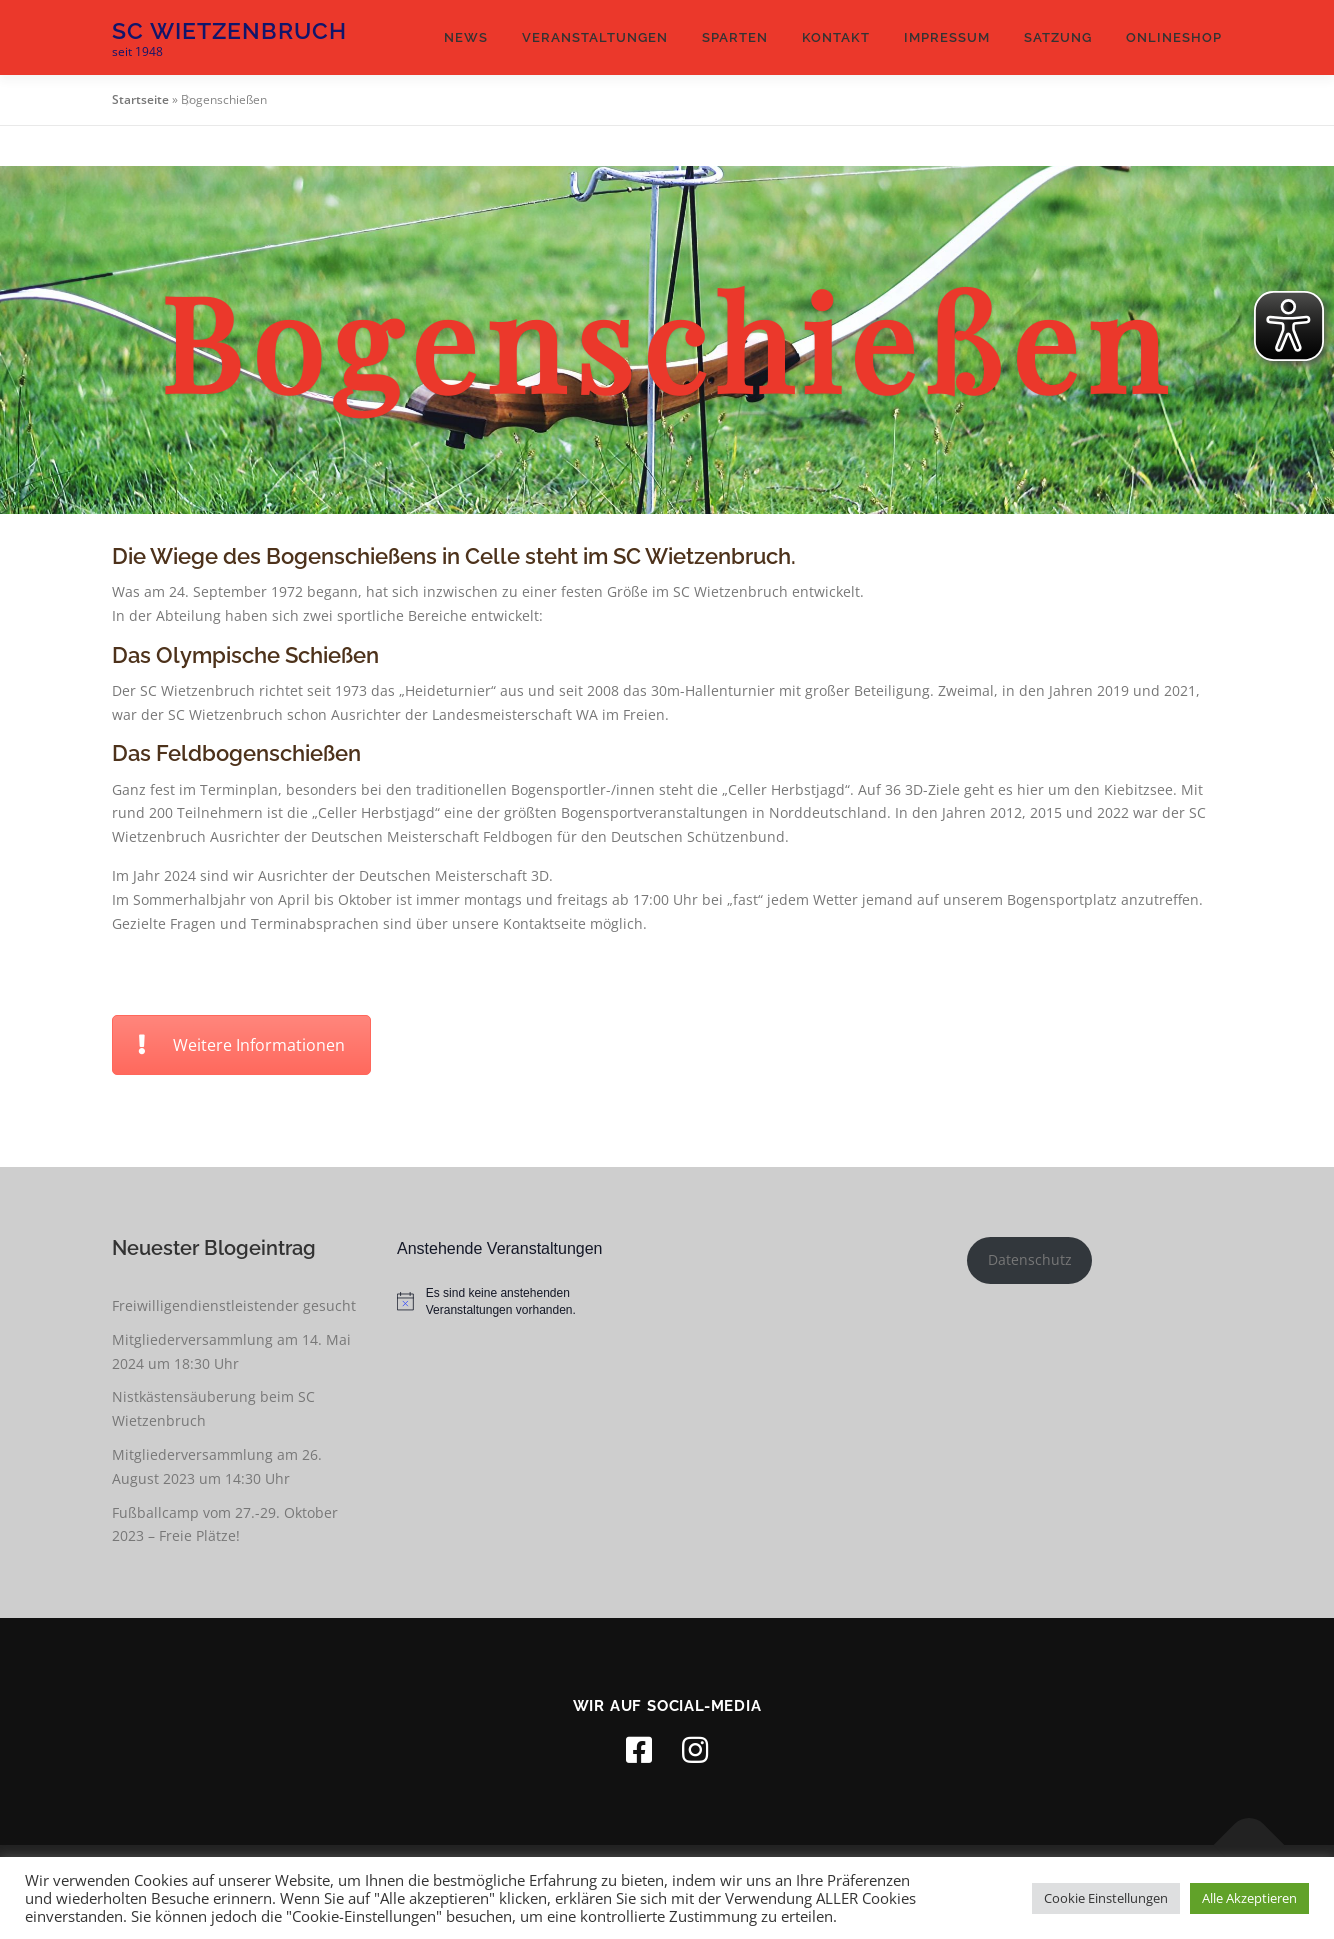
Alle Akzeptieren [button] (1249, 1898)
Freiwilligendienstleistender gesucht (234, 1305)
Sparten (735, 37)
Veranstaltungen (595, 37)
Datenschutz (1030, 1259)
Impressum (947, 37)
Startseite (140, 99)
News (466, 37)
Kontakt (836, 37)
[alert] (524, 1301)
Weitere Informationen (241, 1045)
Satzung (1058, 37)
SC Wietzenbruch (229, 30)
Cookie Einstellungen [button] (1106, 1898)
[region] (667, 339)
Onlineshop (1174, 37)
